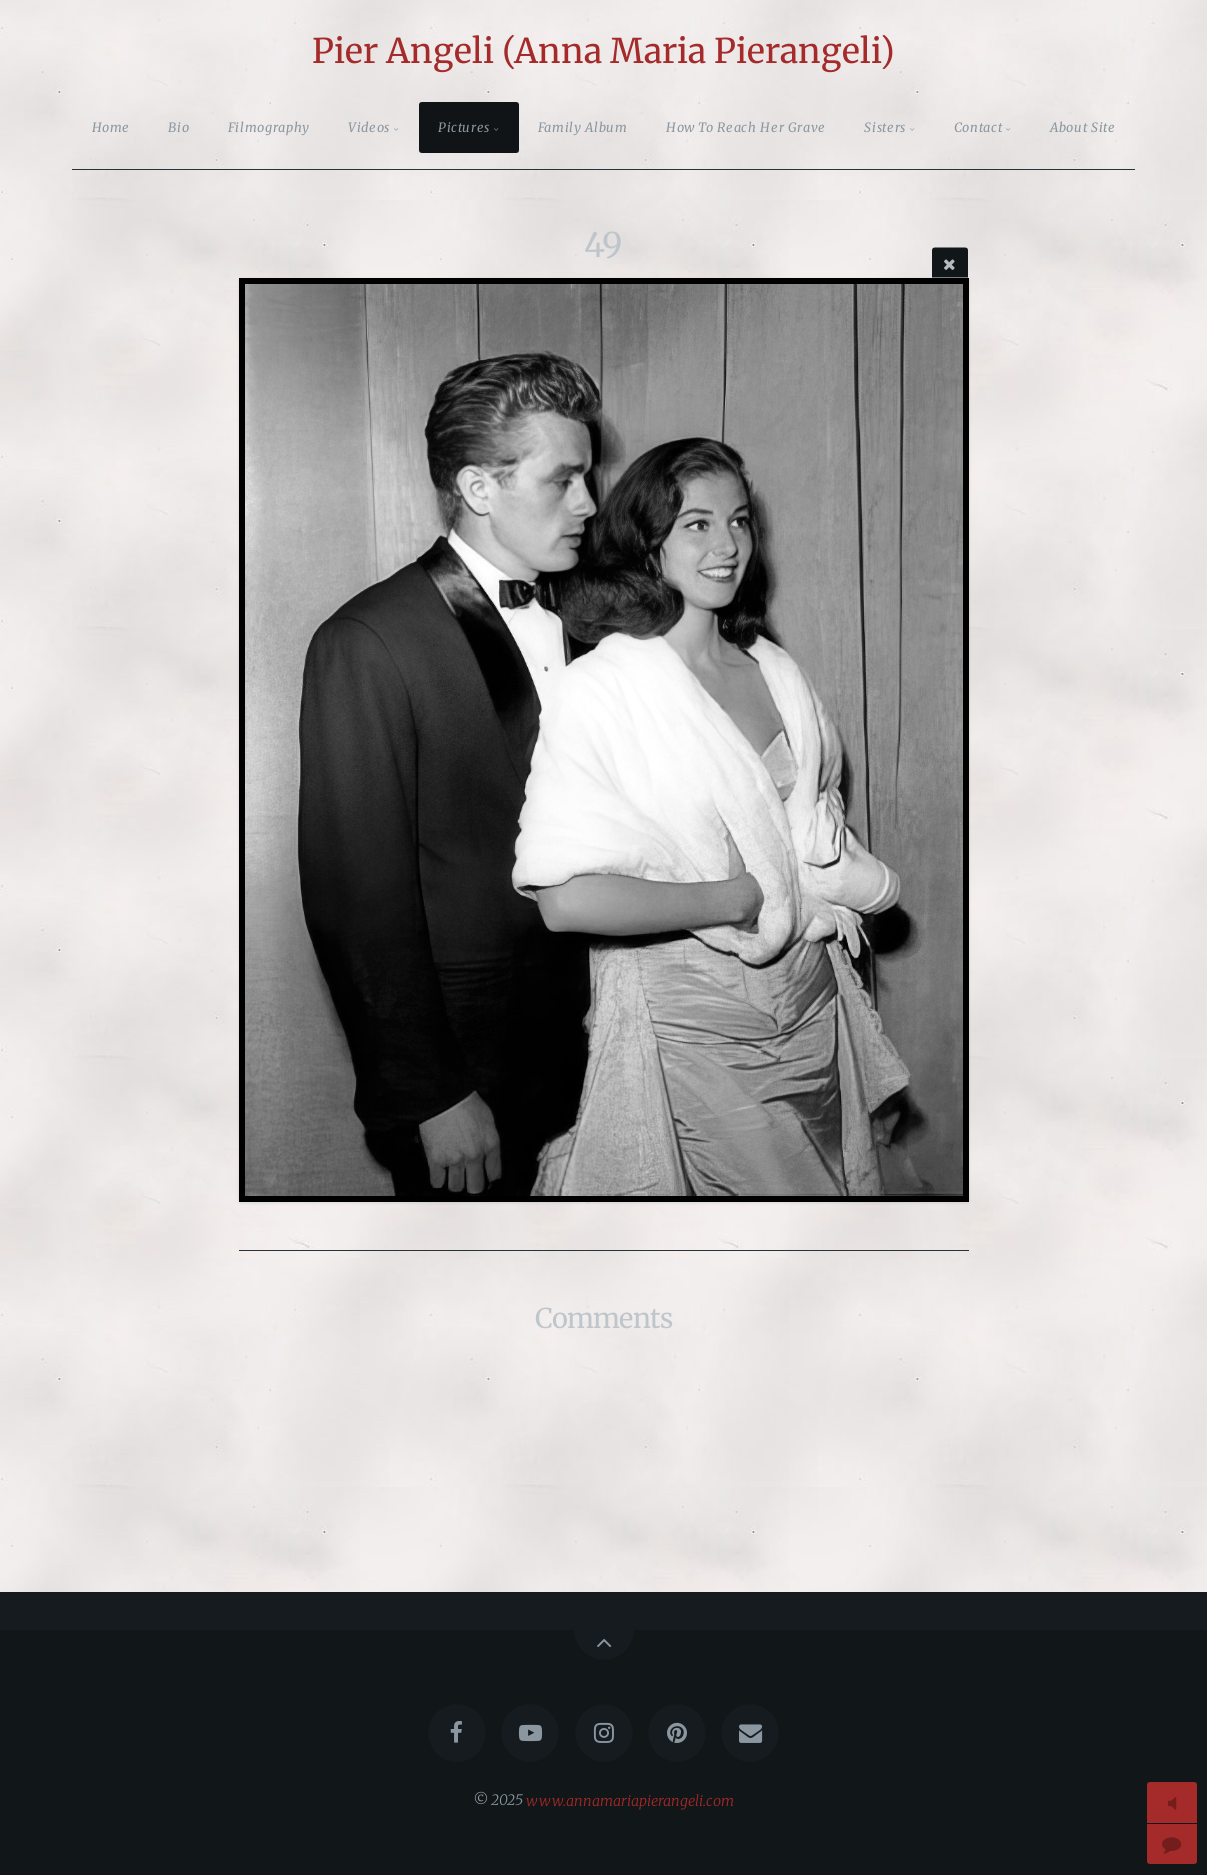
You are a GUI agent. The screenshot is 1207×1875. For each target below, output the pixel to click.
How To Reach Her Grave (746, 127)
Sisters (884, 127)
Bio (178, 127)
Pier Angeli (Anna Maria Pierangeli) (603, 51)
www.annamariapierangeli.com (630, 1800)
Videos (369, 127)
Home (111, 127)
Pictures (464, 127)
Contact (978, 127)
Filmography (269, 127)
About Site (1082, 127)
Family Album (583, 127)
